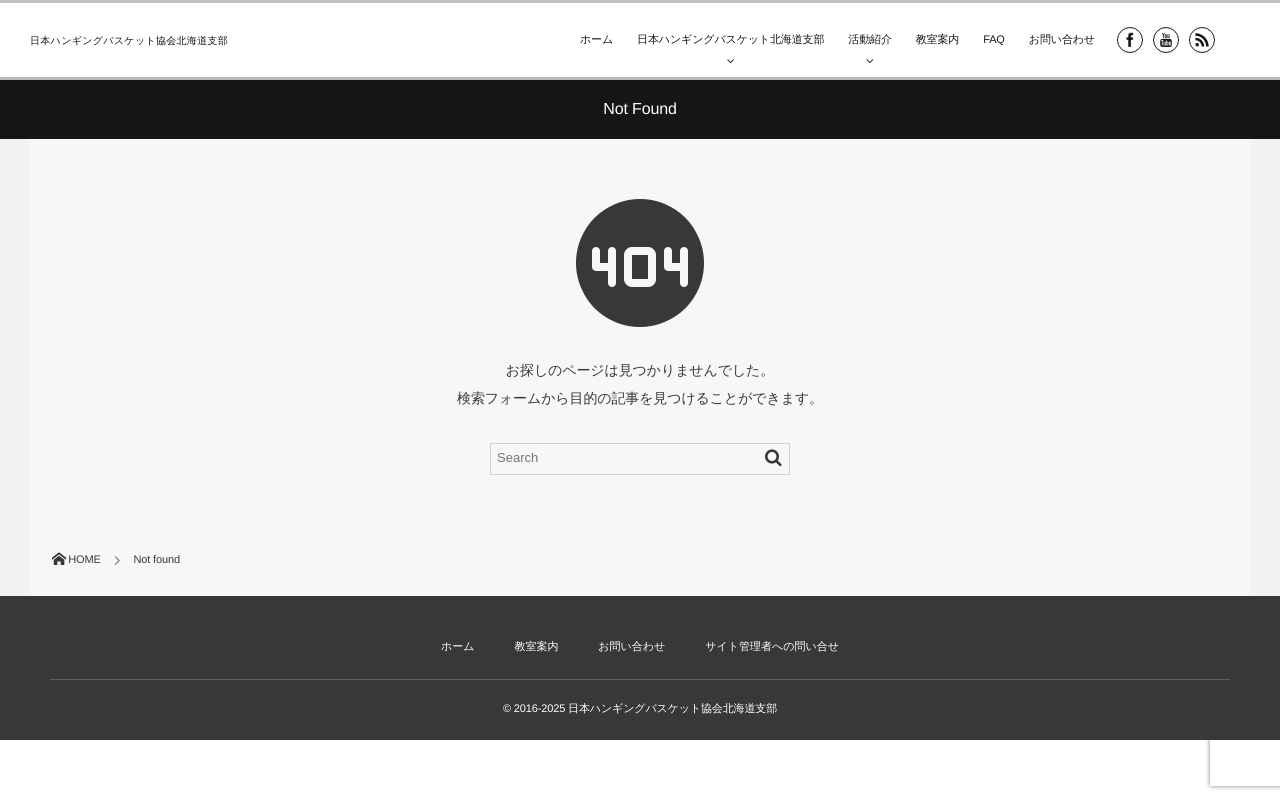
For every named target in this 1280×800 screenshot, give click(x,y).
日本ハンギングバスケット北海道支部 (730, 40)
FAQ (994, 40)
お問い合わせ (1062, 40)
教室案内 (937, 40)
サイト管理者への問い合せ (772, 647)
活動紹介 (869, 40)
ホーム (596, 40)
